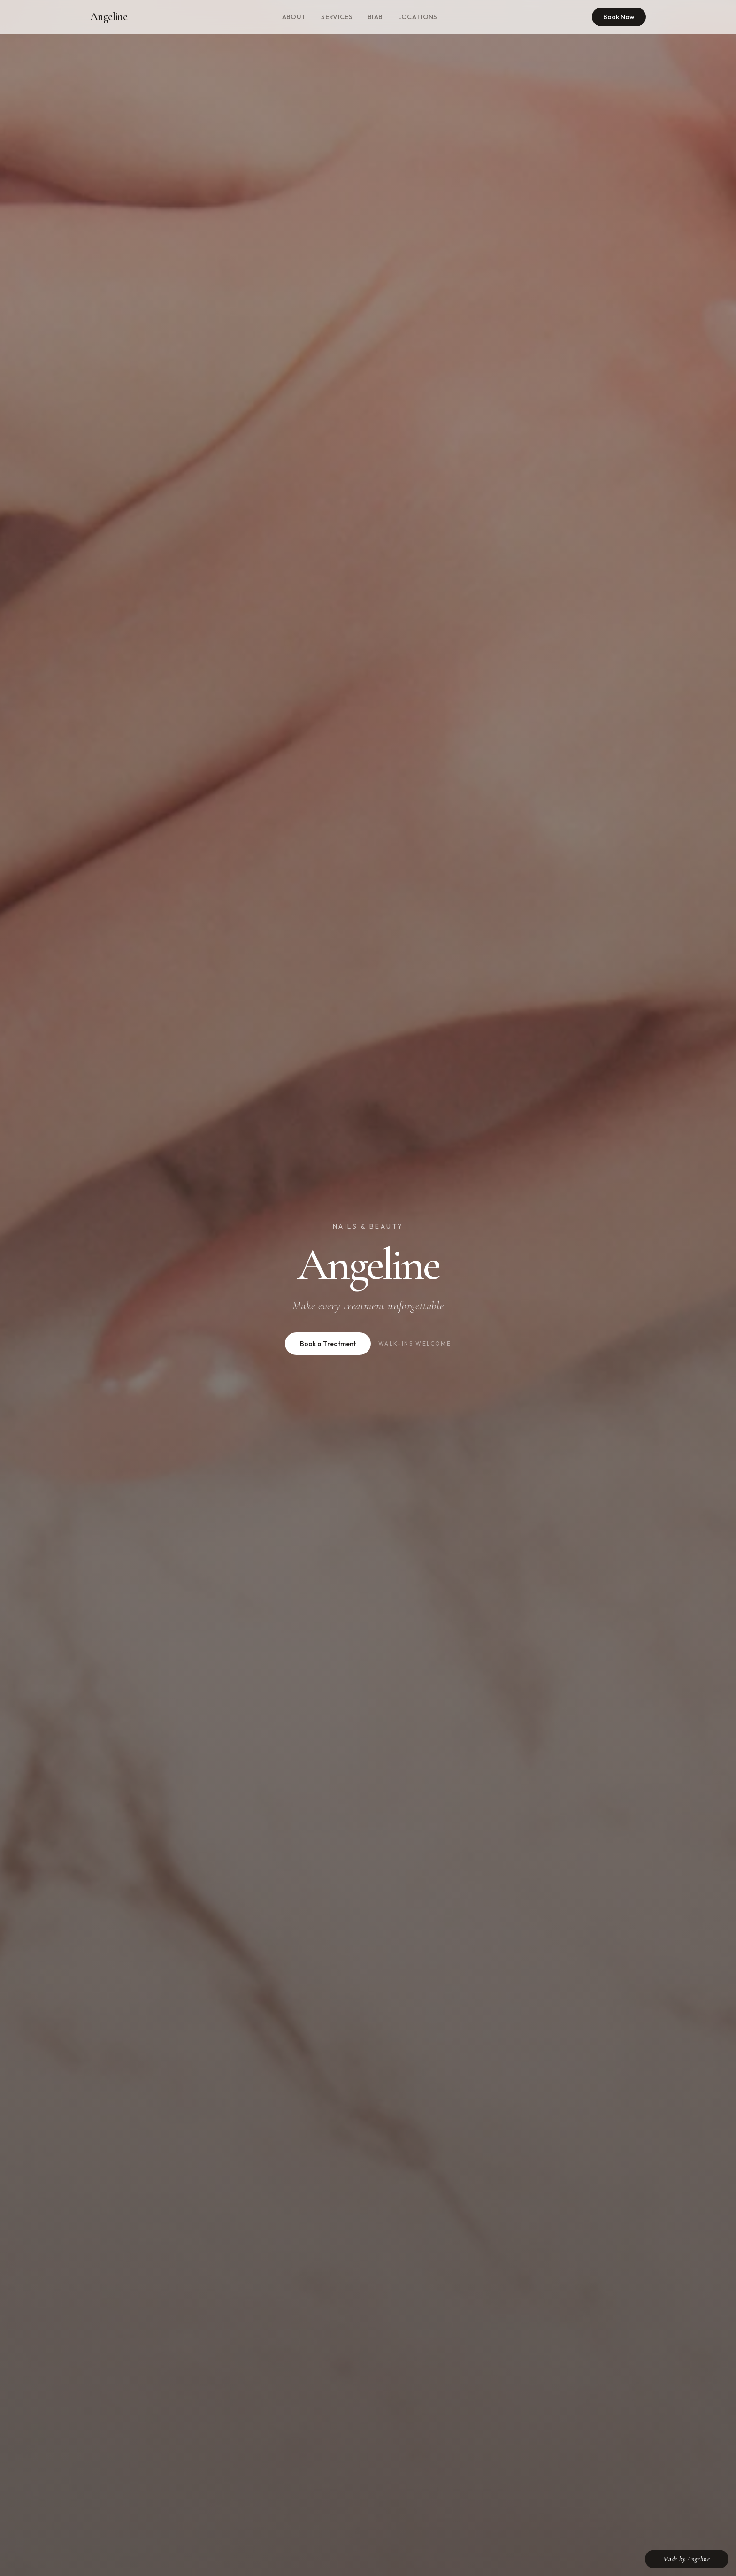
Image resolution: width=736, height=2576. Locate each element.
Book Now (619, 17)
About (294, 17)
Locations (417, 17)
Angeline (108, 16)
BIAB (375, 17)
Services (337, 17)
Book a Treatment (328, 1343)
